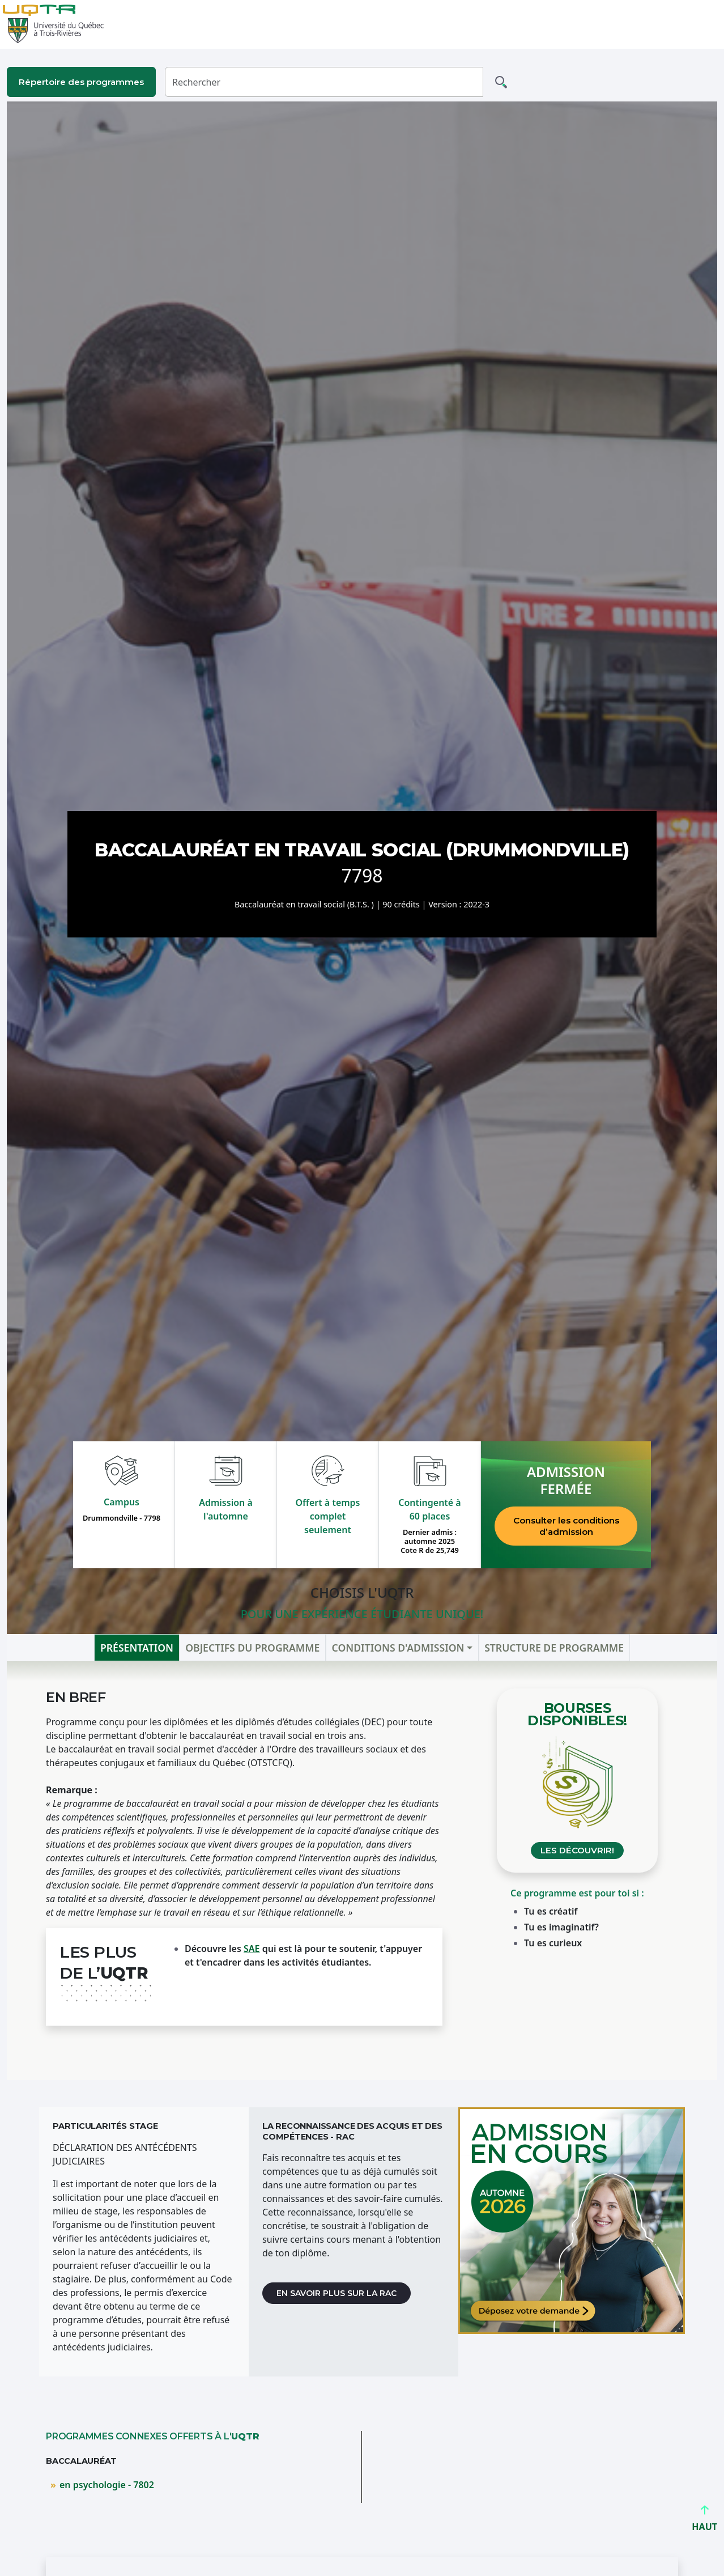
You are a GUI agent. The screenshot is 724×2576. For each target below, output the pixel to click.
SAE (251, 1948)
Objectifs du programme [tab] (252, 1647)
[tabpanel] (362, 1870)
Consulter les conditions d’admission (566, 1526)
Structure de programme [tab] (554, 1647)
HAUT (704, 2522)
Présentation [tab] (136, 1647)
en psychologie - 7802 (106, 2485)
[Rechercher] (324, 82)
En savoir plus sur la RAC (336, 2293)
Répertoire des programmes (81, 82)
